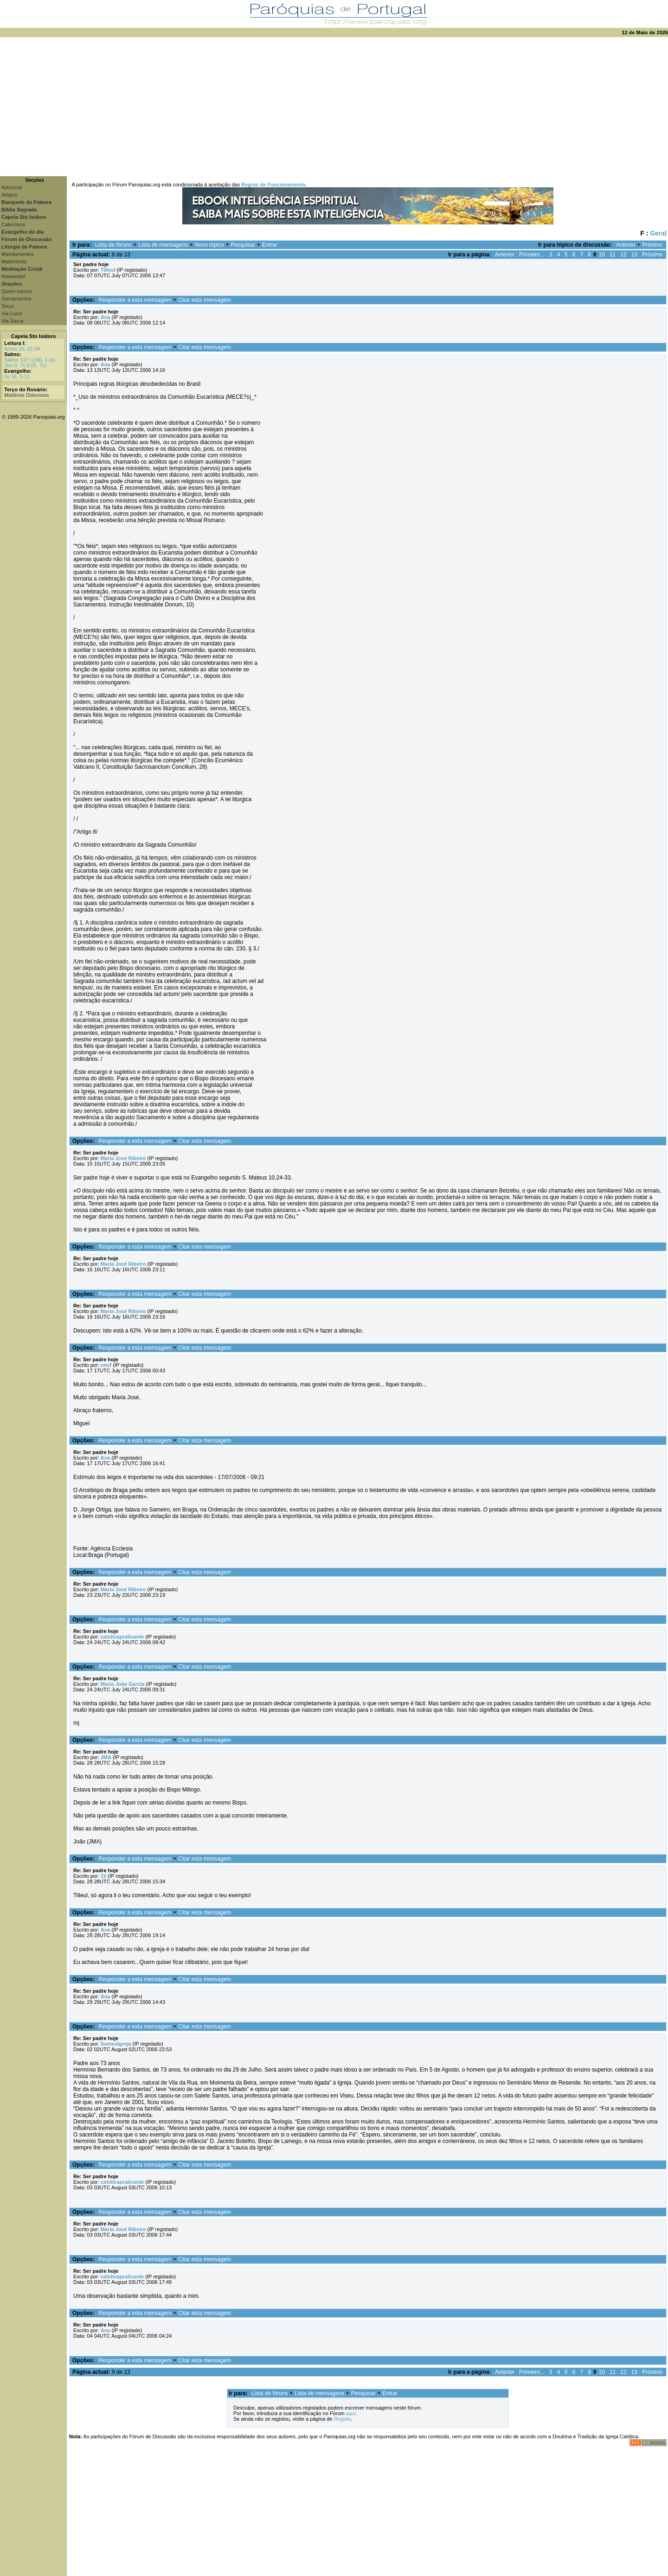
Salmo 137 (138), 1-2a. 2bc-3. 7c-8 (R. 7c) (30, 362)
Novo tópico (209, 245)
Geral (658, 233)
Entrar (269, 245)
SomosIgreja (116, 2044)
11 (613, 254)
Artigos (9, 195)
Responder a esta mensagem (134, 300)
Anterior (626, 245)
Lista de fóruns (113, 245)
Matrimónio (13, 261)
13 (634, 254)
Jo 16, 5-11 (17, 376)
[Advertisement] (334, 107)
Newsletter (13, 276)
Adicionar (12, 187)
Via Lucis (11, 313)
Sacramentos (16, 298)
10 (602, 254)
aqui (351, 2413)
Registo (342, 2419)
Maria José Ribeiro (123, 1158)
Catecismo (13, 224)
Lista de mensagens (163, 245)
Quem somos (16, 291)
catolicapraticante (122, 1636)
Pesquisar (243, 245)
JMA (106, 1757)
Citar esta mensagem (204, 300)
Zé (104, 1876)
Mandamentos (17, 254)
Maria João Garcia (123, 1684)
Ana (105, 317)
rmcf (106, 1365)
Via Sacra (12, 321)
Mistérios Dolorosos (26, 395)
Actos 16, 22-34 (22, 348)
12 (623, 254)
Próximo (652, 245)
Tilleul (108, 270)
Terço (7, 306)
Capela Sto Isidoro (33, 336)
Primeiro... (532, 254)
